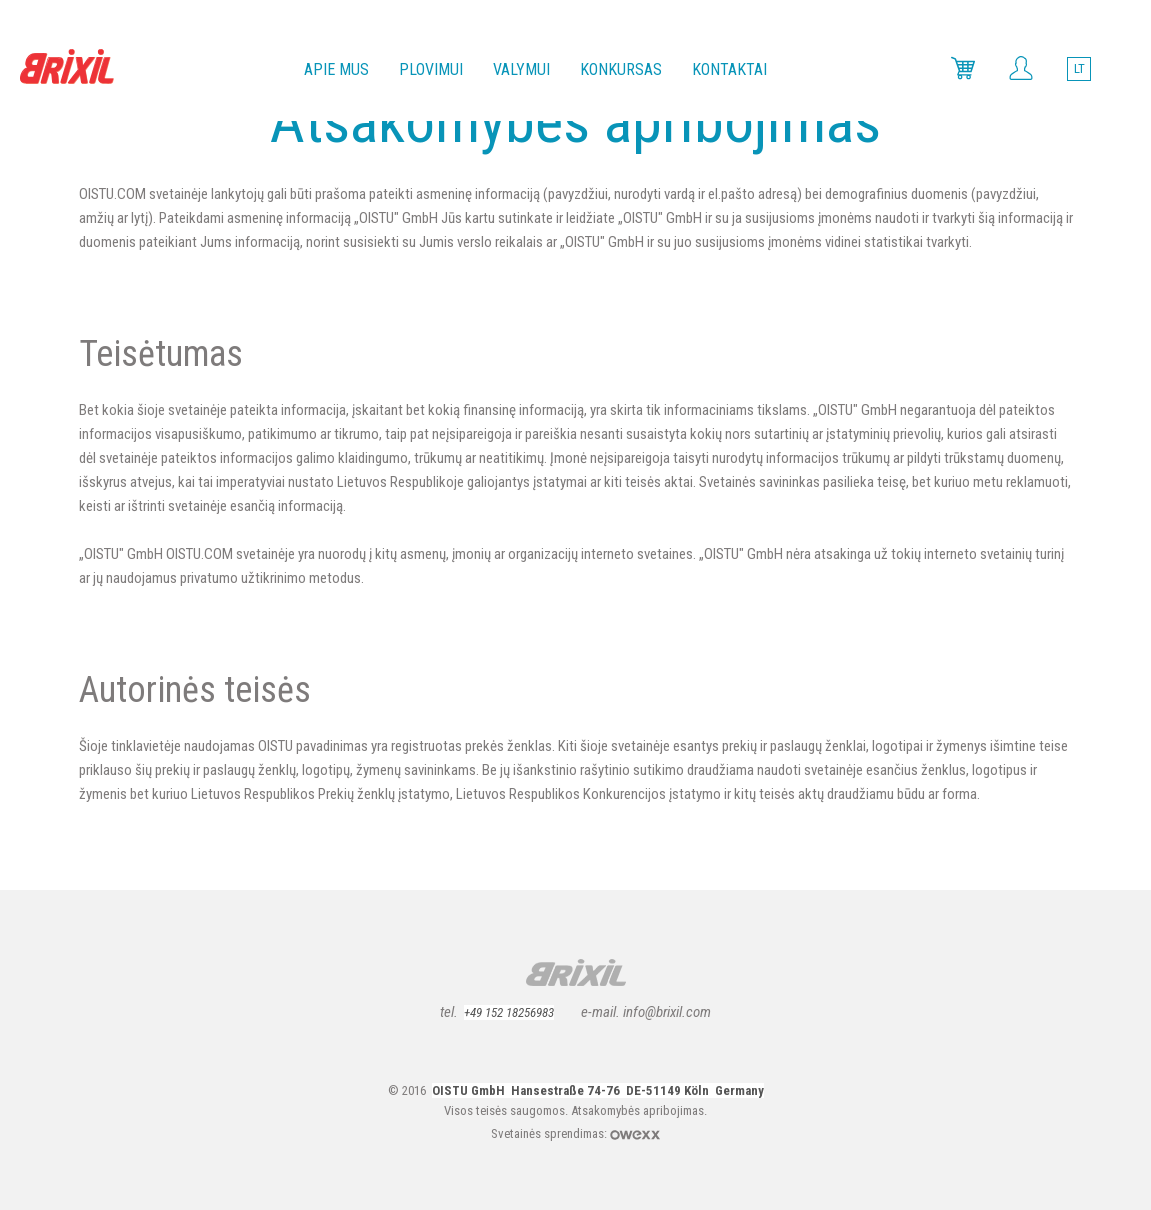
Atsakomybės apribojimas (637, 1110)
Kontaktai (729, 69)
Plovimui (431, 69)
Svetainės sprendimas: (550, 1133)
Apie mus (336, 69)
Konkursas (621, 69)
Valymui (521, 69)
